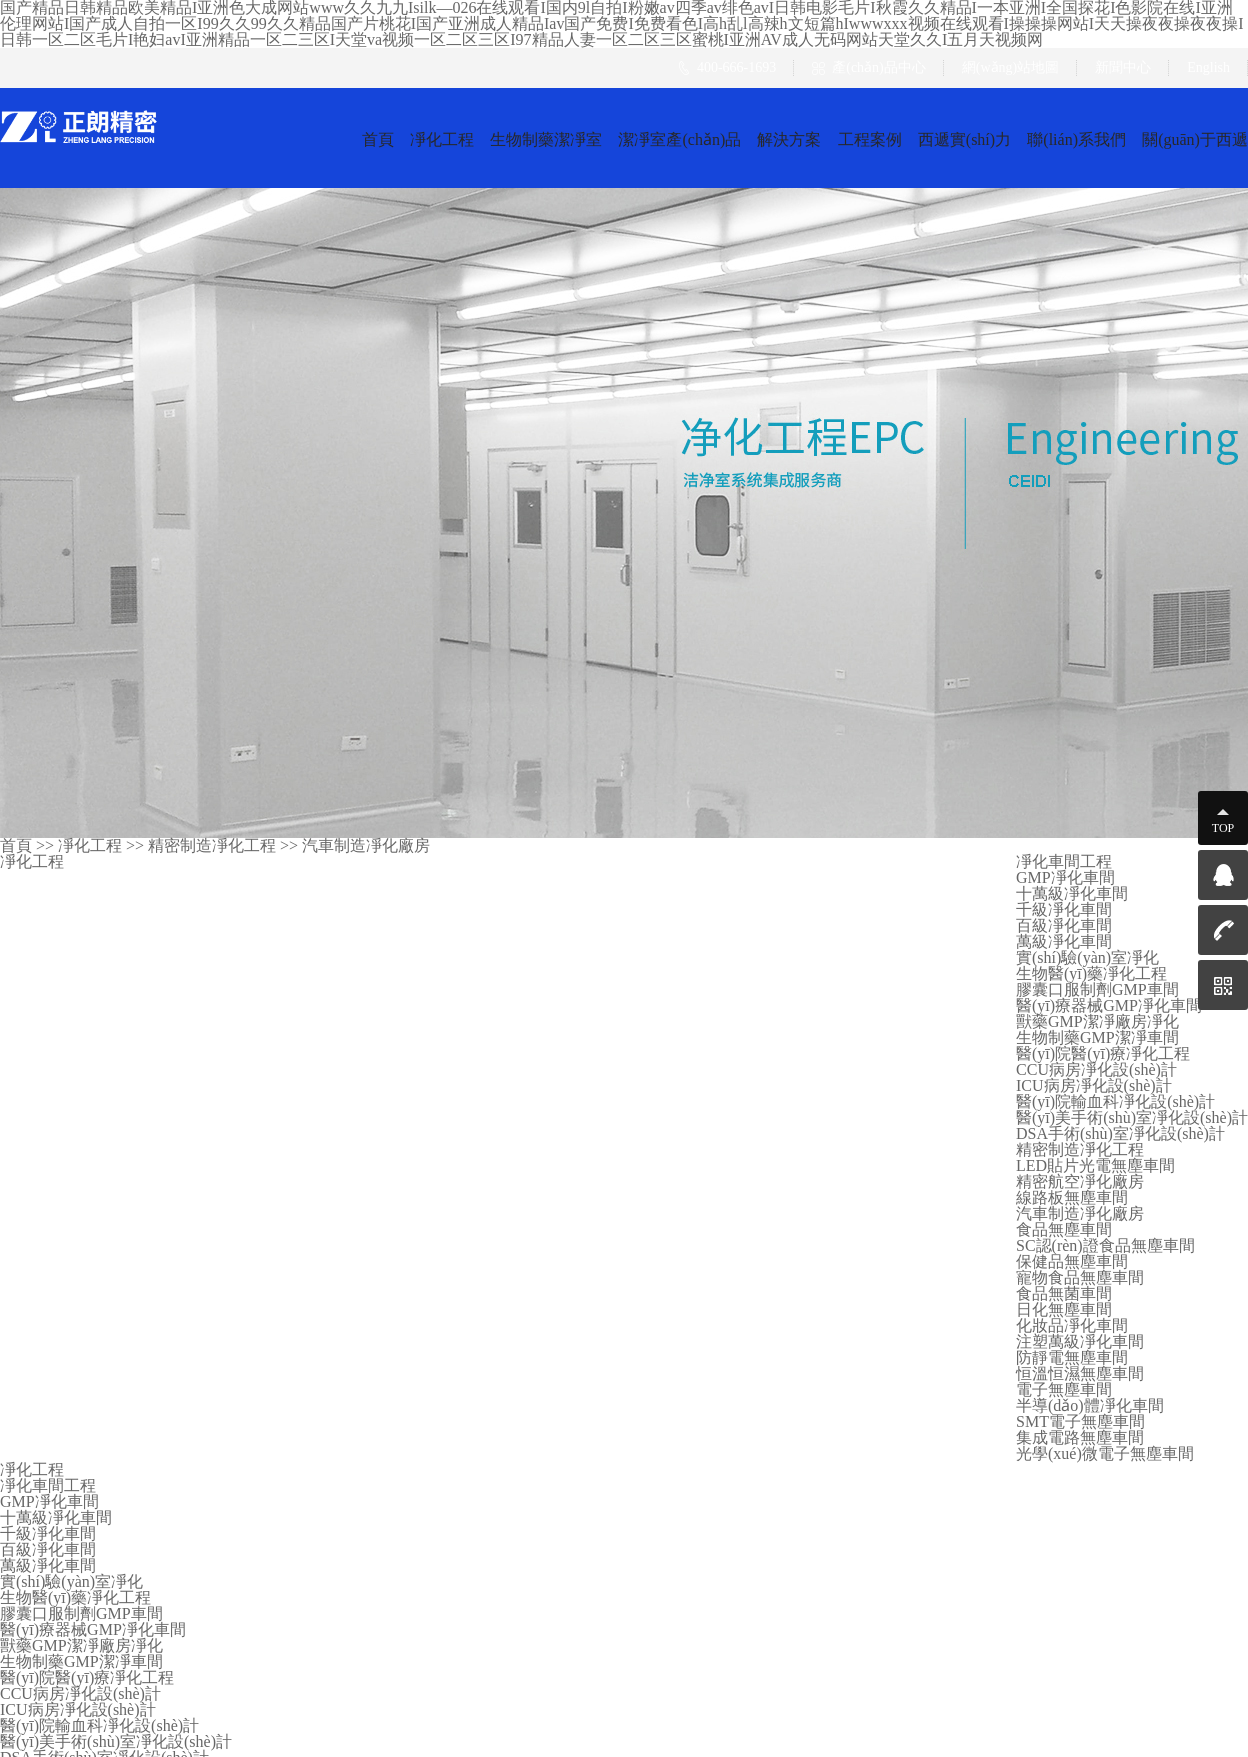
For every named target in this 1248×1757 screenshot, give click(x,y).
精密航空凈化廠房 (1080, 1181)
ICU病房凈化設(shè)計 (1094, 1085)
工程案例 (870, 139)
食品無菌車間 (1064, 1293)
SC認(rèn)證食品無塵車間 (1105, 1245)
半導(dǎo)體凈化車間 (1090, 1405)
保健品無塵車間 (1072, 1261)
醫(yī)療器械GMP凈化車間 (1109, 1005)
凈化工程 (442, 139)
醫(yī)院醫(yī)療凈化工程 (1103, 1053)
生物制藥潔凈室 (546, 139)
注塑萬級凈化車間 (1080, 1341)
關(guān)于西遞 (1195, 139)
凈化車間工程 (1064, 861)
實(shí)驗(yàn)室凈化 (1087, 957)
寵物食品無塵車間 (1080, 1277)
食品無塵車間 (1064, 1229)
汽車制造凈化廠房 (366, 845)
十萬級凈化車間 (1072, 893)
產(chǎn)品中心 (879, 67)
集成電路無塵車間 (1080, 1437)
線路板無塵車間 (1072, 1197)
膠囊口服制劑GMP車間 (1097, 989)
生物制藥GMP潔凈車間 (1097, 1037)
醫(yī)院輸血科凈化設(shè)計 (1115, 1101)
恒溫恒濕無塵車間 (1080, 1373)
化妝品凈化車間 (1072, 1325)
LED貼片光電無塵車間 (1095, 1165)
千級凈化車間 (1064, 909)
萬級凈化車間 (1064, 941)
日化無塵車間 (1064, 1309)
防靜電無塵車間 (1072, 1357)
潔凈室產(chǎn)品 (679, 139)
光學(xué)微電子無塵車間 (1105, 1453)
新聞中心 (1123, 67)
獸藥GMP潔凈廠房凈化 (1097, 1021)
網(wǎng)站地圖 (1010, 67)
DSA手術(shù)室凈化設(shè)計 (1120, 1133)
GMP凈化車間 (1065, 877)
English (1208, 67)
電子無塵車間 (1064, 1389)
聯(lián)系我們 (1076, 139)
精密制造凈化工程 (212, 845)
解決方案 (789, 139)
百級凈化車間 (1064, 925)
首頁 (378, 139)
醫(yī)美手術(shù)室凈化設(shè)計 (1132, 1117)
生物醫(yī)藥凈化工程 (1091, 973)
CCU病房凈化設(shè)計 (1096, 1069)
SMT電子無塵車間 (1080, 1421)
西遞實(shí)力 (964, 139)
